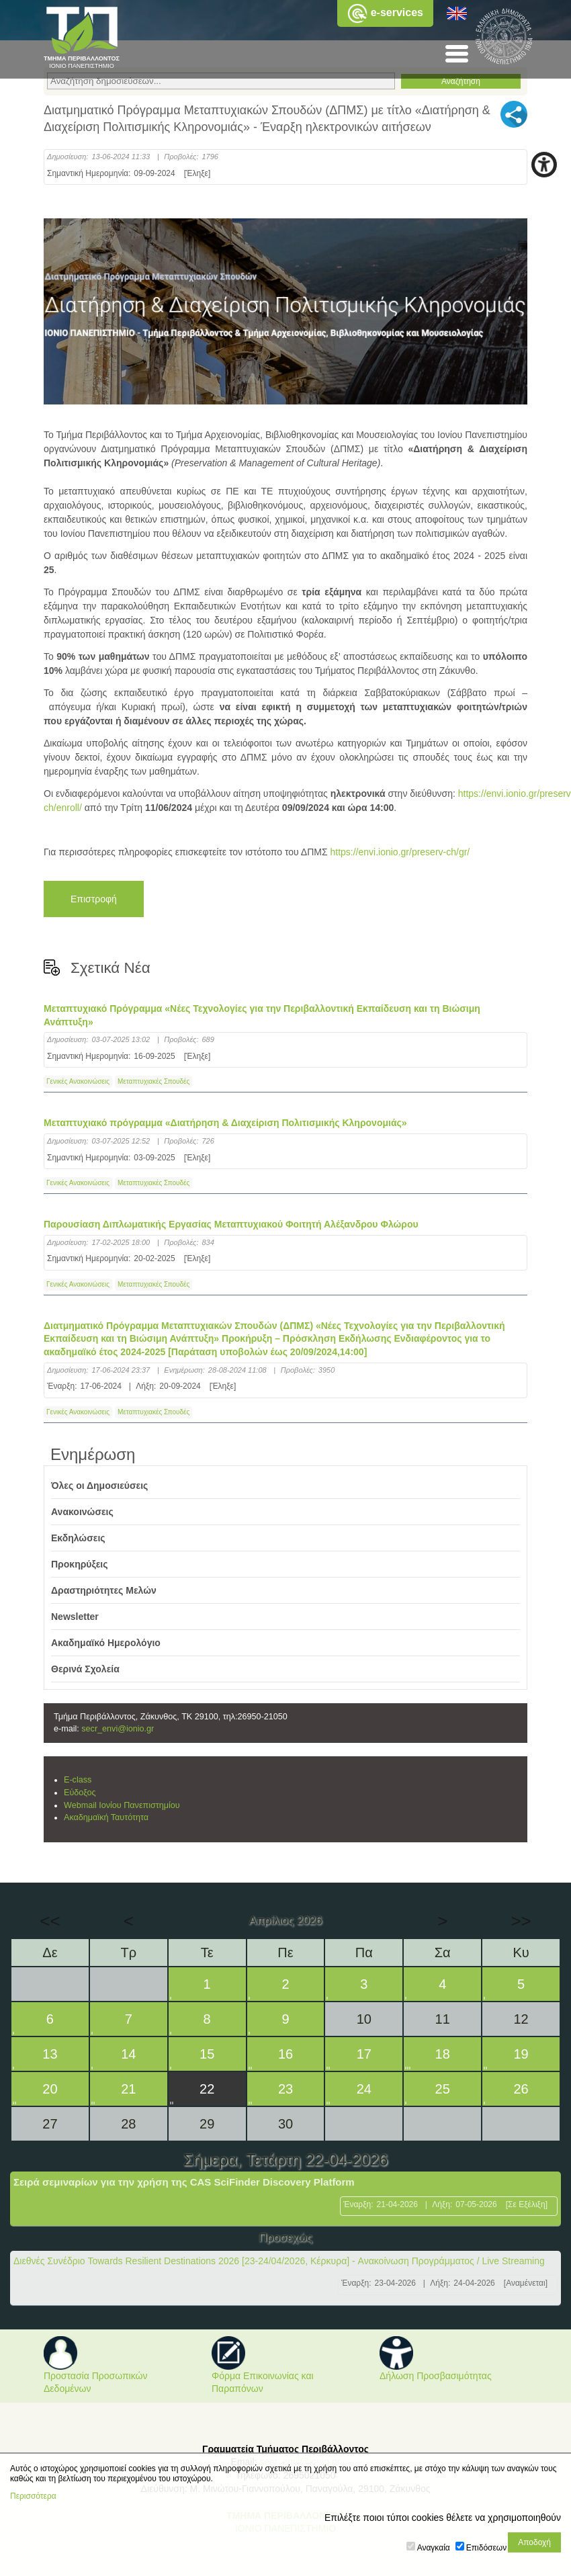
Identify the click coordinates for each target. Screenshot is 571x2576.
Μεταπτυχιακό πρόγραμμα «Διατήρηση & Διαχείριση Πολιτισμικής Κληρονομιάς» (225, 1122)
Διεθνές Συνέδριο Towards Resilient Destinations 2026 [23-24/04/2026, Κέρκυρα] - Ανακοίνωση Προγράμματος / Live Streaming (279, 2261)
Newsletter (75, 1616)
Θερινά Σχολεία (85, 1669)
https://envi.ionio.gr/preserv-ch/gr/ (400, 852)
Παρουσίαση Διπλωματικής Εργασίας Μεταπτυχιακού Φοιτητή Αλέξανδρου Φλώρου (231, 1224)
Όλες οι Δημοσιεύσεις (99, 1485)
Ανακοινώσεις (82, 1511)
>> (521, 1921)
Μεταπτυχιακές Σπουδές (153, 1081)
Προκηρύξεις (79, 1564)
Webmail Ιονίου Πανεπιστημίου (122, 1805)
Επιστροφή (94, 899)
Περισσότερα (33, 2496)
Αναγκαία (433, 2547)
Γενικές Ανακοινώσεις (77, 1081)
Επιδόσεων (486, 2547)
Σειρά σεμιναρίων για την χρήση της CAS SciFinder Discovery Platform (184, 2182)
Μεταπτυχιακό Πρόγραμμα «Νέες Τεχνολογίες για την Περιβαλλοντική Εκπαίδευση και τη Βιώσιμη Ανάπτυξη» (262, 1015)
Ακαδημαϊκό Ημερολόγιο (106, 1642)
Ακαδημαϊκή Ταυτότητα (106, 1817)
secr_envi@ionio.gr (117, 1728)
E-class (77, 1780)
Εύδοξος (80, 1792)
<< (50, 1921)
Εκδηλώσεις (78, 1538)
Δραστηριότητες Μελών (104, 1590)
